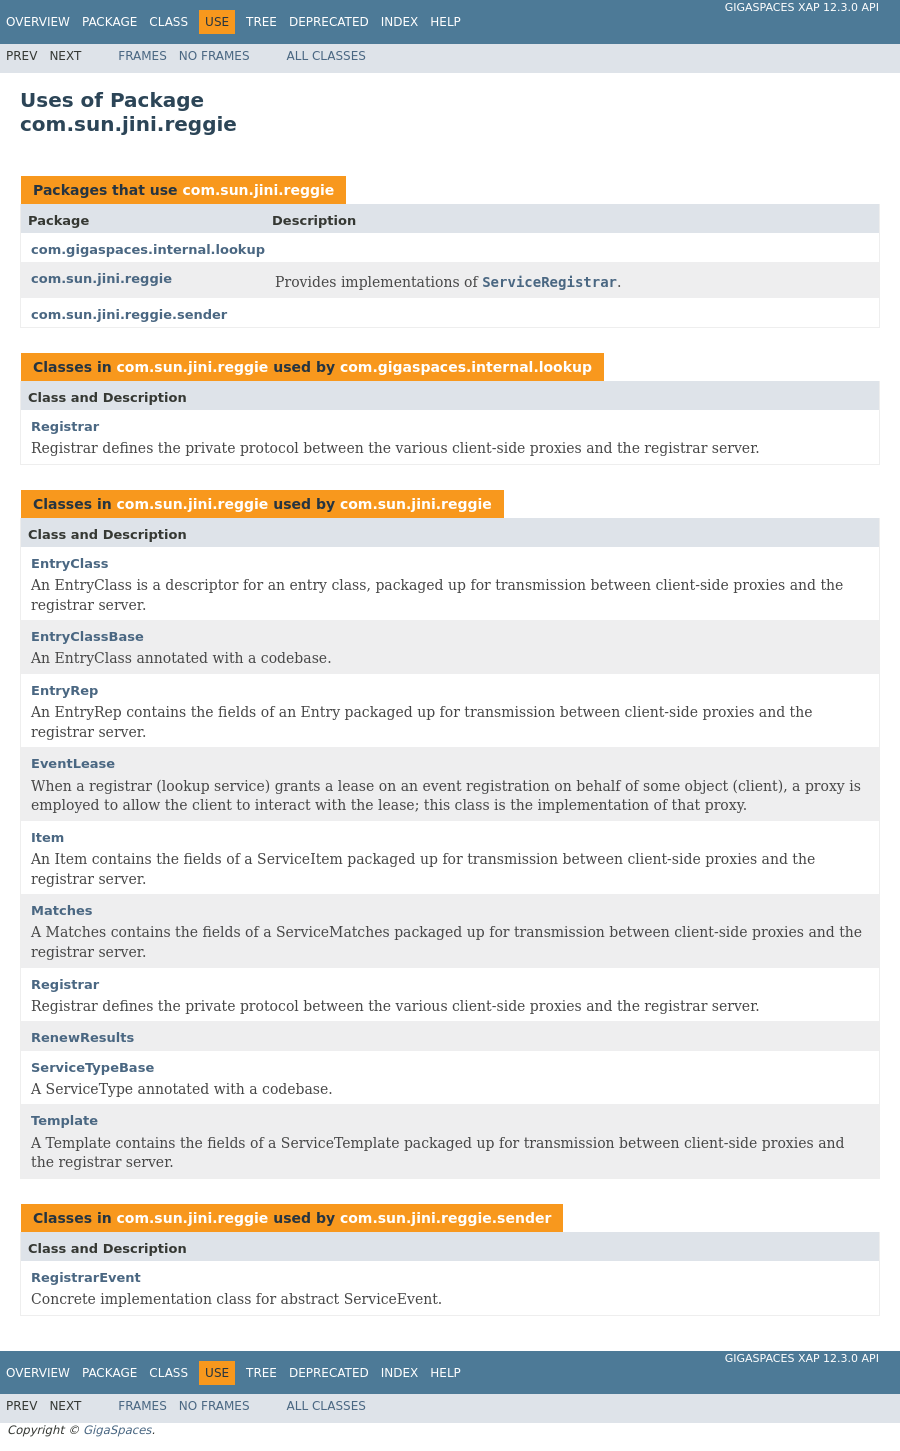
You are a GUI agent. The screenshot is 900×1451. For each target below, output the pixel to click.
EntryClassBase (87, 636)
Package (109, 22)
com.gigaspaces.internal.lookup (148, 249)
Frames (142, 56)
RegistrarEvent (86, 1277)
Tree (261, 22)
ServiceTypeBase (92, 1067)
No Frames (214, 56)
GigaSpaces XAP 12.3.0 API (802, 7)
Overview (38, 22)
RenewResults (82, 1037)
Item (47, 837)
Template (64, 1120)
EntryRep (64, 690)
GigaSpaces (117, 1430)
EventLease (73, 763)
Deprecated (329, 22)
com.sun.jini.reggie (258, 190)
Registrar (65, 426)
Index (400, 22)
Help (445, 22)
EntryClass (69, 563)
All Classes (326, 56)
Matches (61, 910)
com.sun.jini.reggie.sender (129, 314)
